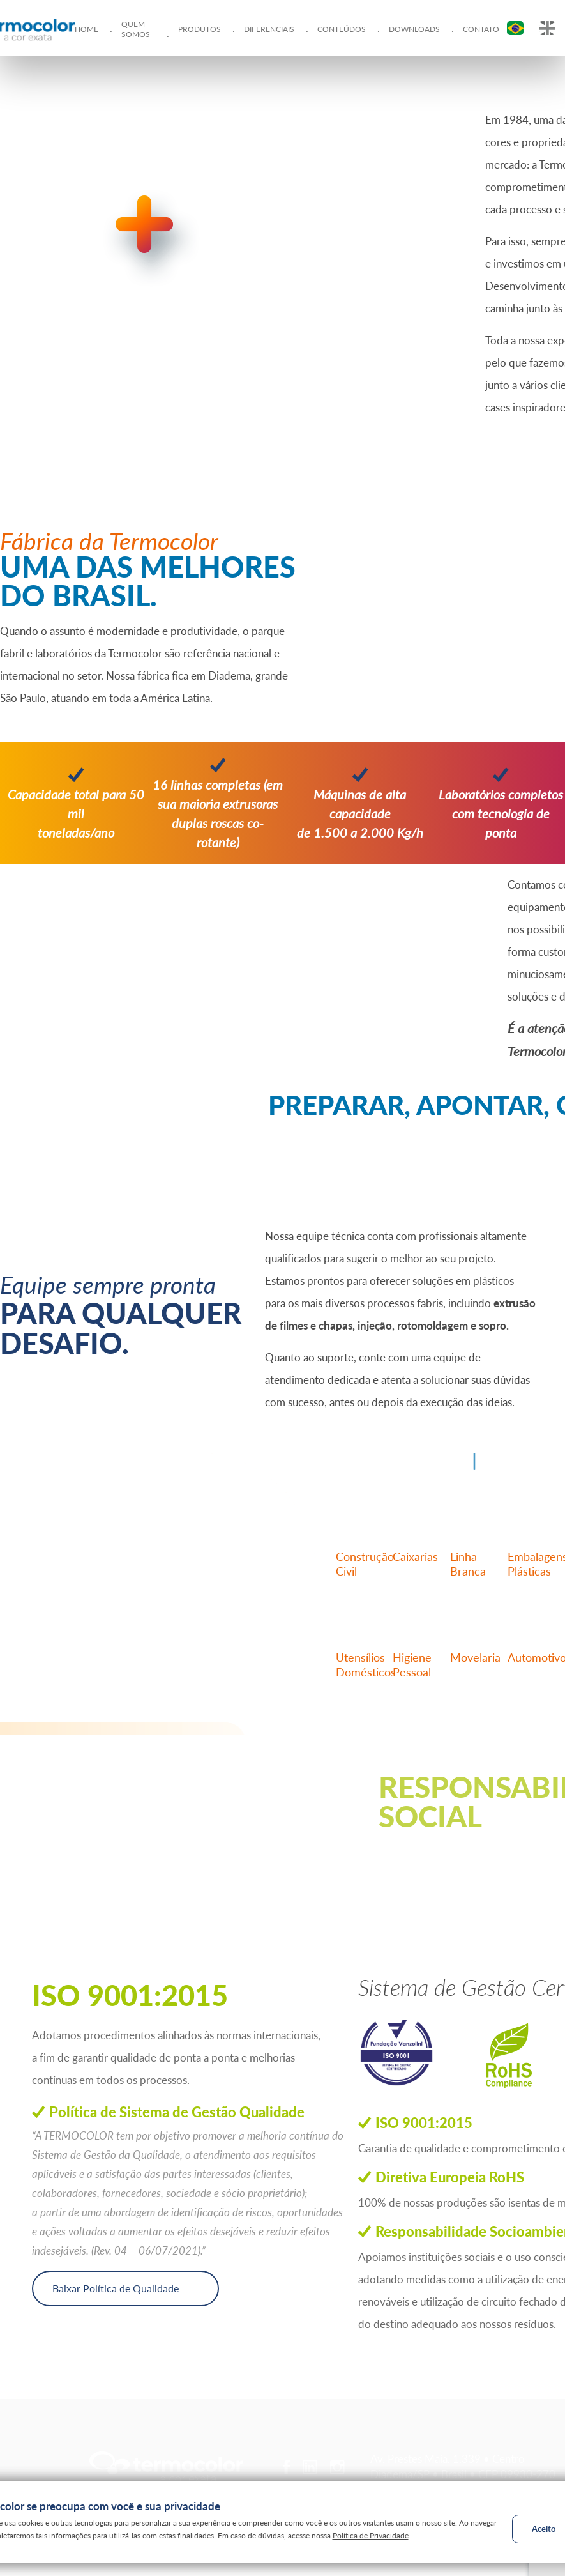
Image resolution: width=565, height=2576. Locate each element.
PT (515, 28)
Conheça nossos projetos (461, 1857)
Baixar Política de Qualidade (115, 2288)
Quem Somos (135, 29)
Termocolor (166, 2467)
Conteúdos (341, 29)
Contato (481, 29)
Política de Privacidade (371, 2535)
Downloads (414, 29)
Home (86, 29)
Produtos (199, 29)
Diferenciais (269, 29)
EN (547, 28)
